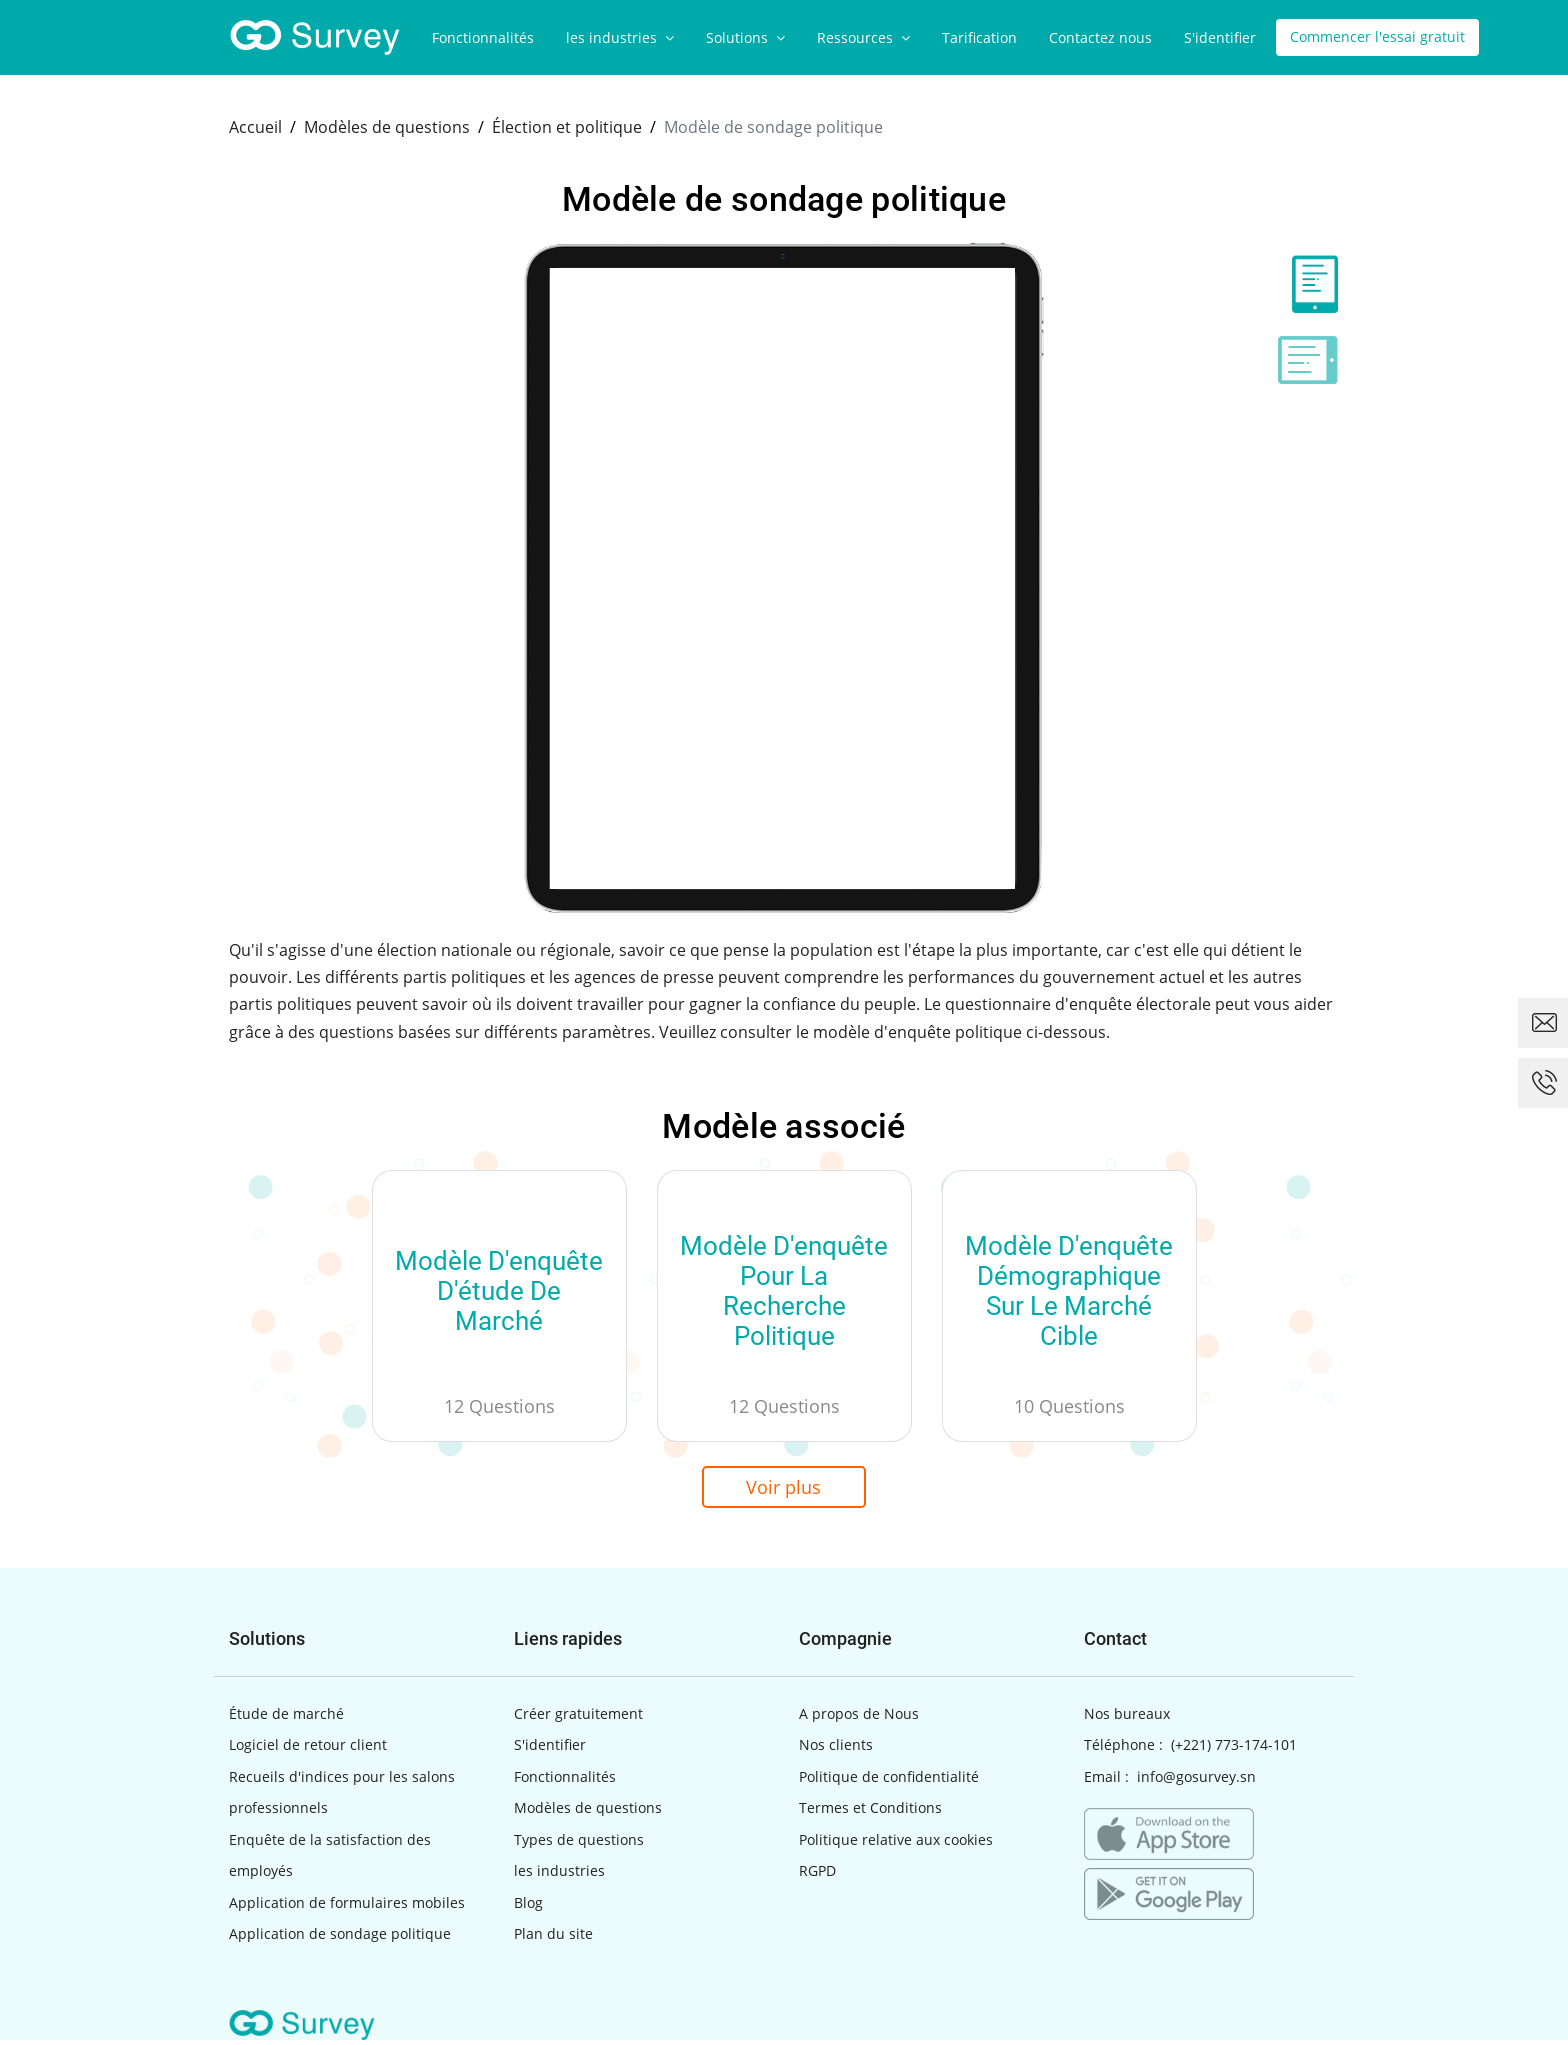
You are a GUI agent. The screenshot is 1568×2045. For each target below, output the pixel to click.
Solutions (745, 37)
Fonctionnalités (483, 37)
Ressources (863, 37)
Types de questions (579, 1844)
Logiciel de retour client (308, 1749)
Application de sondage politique (340, 1938)
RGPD (817, 1875)
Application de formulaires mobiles (347, 1907)
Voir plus (784, 1489)
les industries (620, 37)
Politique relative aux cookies (896, 1844)
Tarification (979, 37)
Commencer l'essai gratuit (1377, 37)
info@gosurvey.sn (1196, 1781)
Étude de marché (286, 1718)
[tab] (1308, 284)
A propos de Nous (859, 1718)
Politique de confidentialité (889, 1781)
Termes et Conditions (870, 1812)
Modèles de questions (588, 1812)
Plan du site (553, 1938)
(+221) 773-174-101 (1234, 1749)
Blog (528, 1907)
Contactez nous (1100, 37)
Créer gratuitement (578, 1718)
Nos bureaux (1127, 1718)
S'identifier (1220, 37)
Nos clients (836, 1749)
